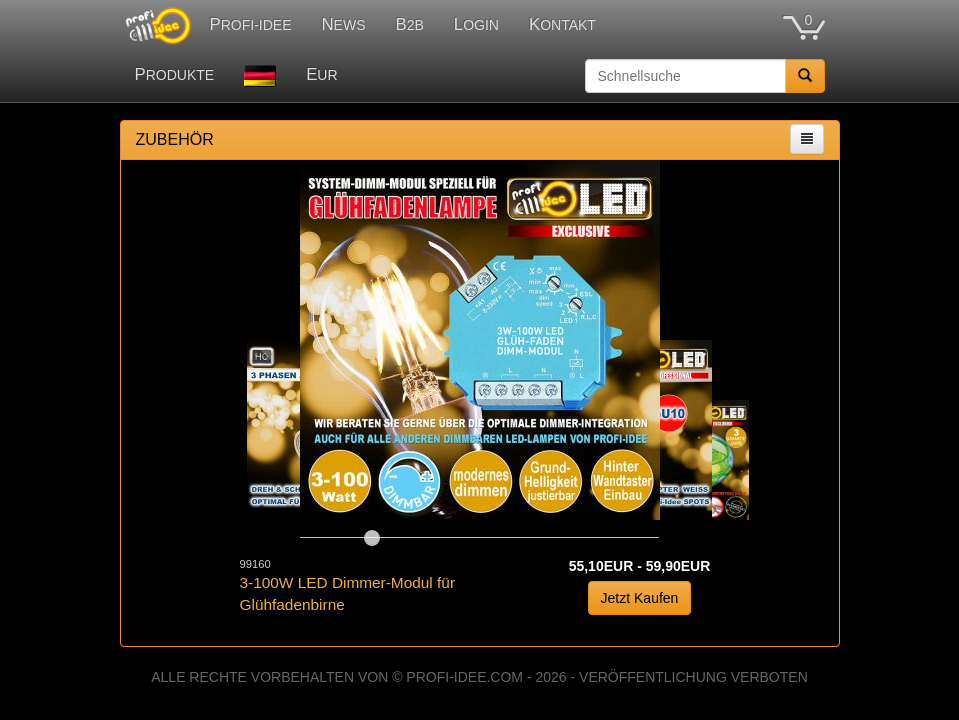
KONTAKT (562, 24)
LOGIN (476, 24)
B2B (410, 24)
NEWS (343, 24)
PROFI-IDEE (251, 24)
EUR (321, 74)
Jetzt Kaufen (640, 598)
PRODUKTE (175, 74)
